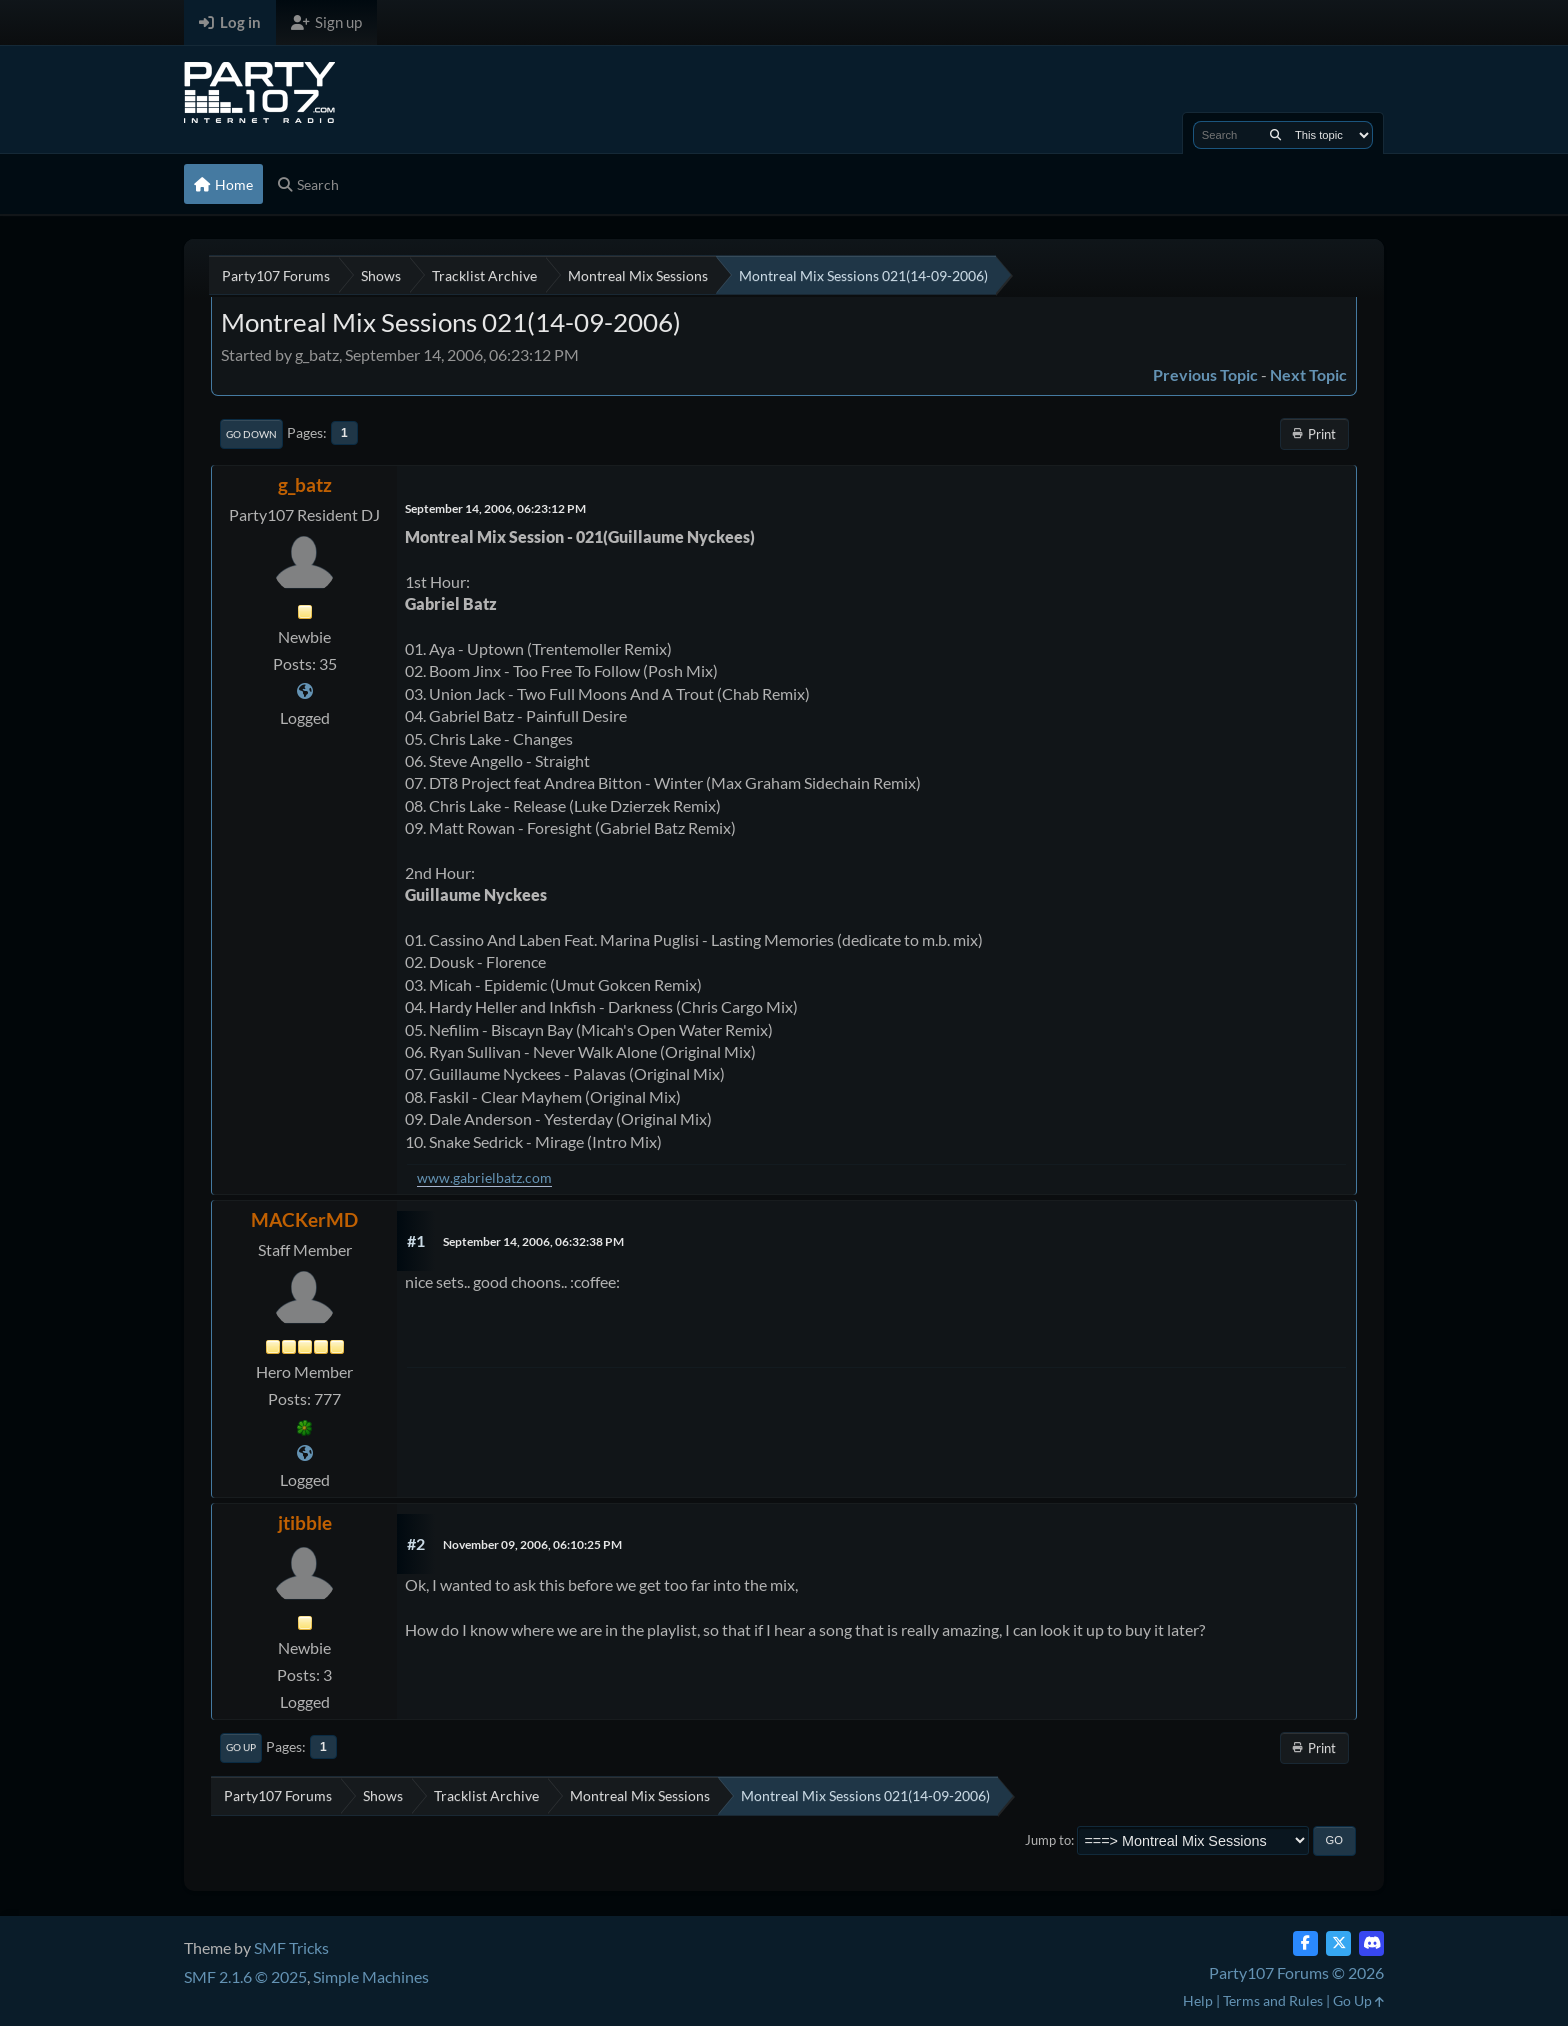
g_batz (305, 484)
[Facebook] (1305, 1943)
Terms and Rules (1273, 2000)
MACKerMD (304, 1219)
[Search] (1275, 135)
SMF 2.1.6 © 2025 (245, 1976)
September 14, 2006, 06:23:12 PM (495, 508)
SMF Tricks (291, 1947)
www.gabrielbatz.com (484, 1177)
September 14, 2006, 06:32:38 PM (533, 1241)
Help (1198, 2000)
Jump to (1048, 1840)
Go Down (251, 434)
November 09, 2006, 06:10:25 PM (532, 1544)
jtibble (305, 1522)
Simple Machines (371, 1976)
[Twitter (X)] (1338, 1943)
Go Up (241, 1747)
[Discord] (1371, 1943)
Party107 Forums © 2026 (1296, 1972)
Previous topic (1205, 374)
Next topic (1308, 374)
